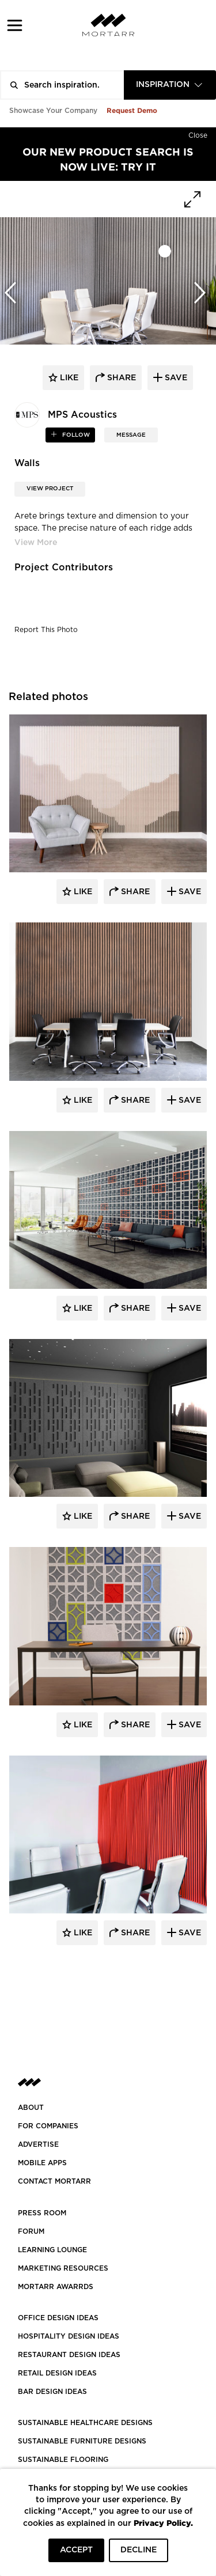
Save (188, 892)
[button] (15, 25)
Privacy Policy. (163, 2522)
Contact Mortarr (54, 2181)
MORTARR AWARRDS (55, 2286)
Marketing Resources (63, 2268)
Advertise (38, 2144)
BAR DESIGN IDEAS (52, 2391)
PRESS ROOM (42, 2213)
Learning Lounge (52, 2249)
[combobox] (170, 85)
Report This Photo (46, 629)
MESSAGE (131, 435)
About (31, 2107)
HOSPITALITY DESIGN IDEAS (68, 2336)
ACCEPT (76, 2550)
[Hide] (198, 133)
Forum (31, 2231)
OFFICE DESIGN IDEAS (58, 2317)
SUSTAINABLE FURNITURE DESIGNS (82, 2441)
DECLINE (138, 2550)
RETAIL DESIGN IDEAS (57, 2373)
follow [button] (75, 435)
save (174, 378)
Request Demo (132, 110)
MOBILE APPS (42, 2162)
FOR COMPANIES (48, 2126)
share (120, 378)
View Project (49, 488)
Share (134, 892)
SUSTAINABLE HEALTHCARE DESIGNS (85, 2422)
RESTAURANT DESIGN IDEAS (69, 2354)
